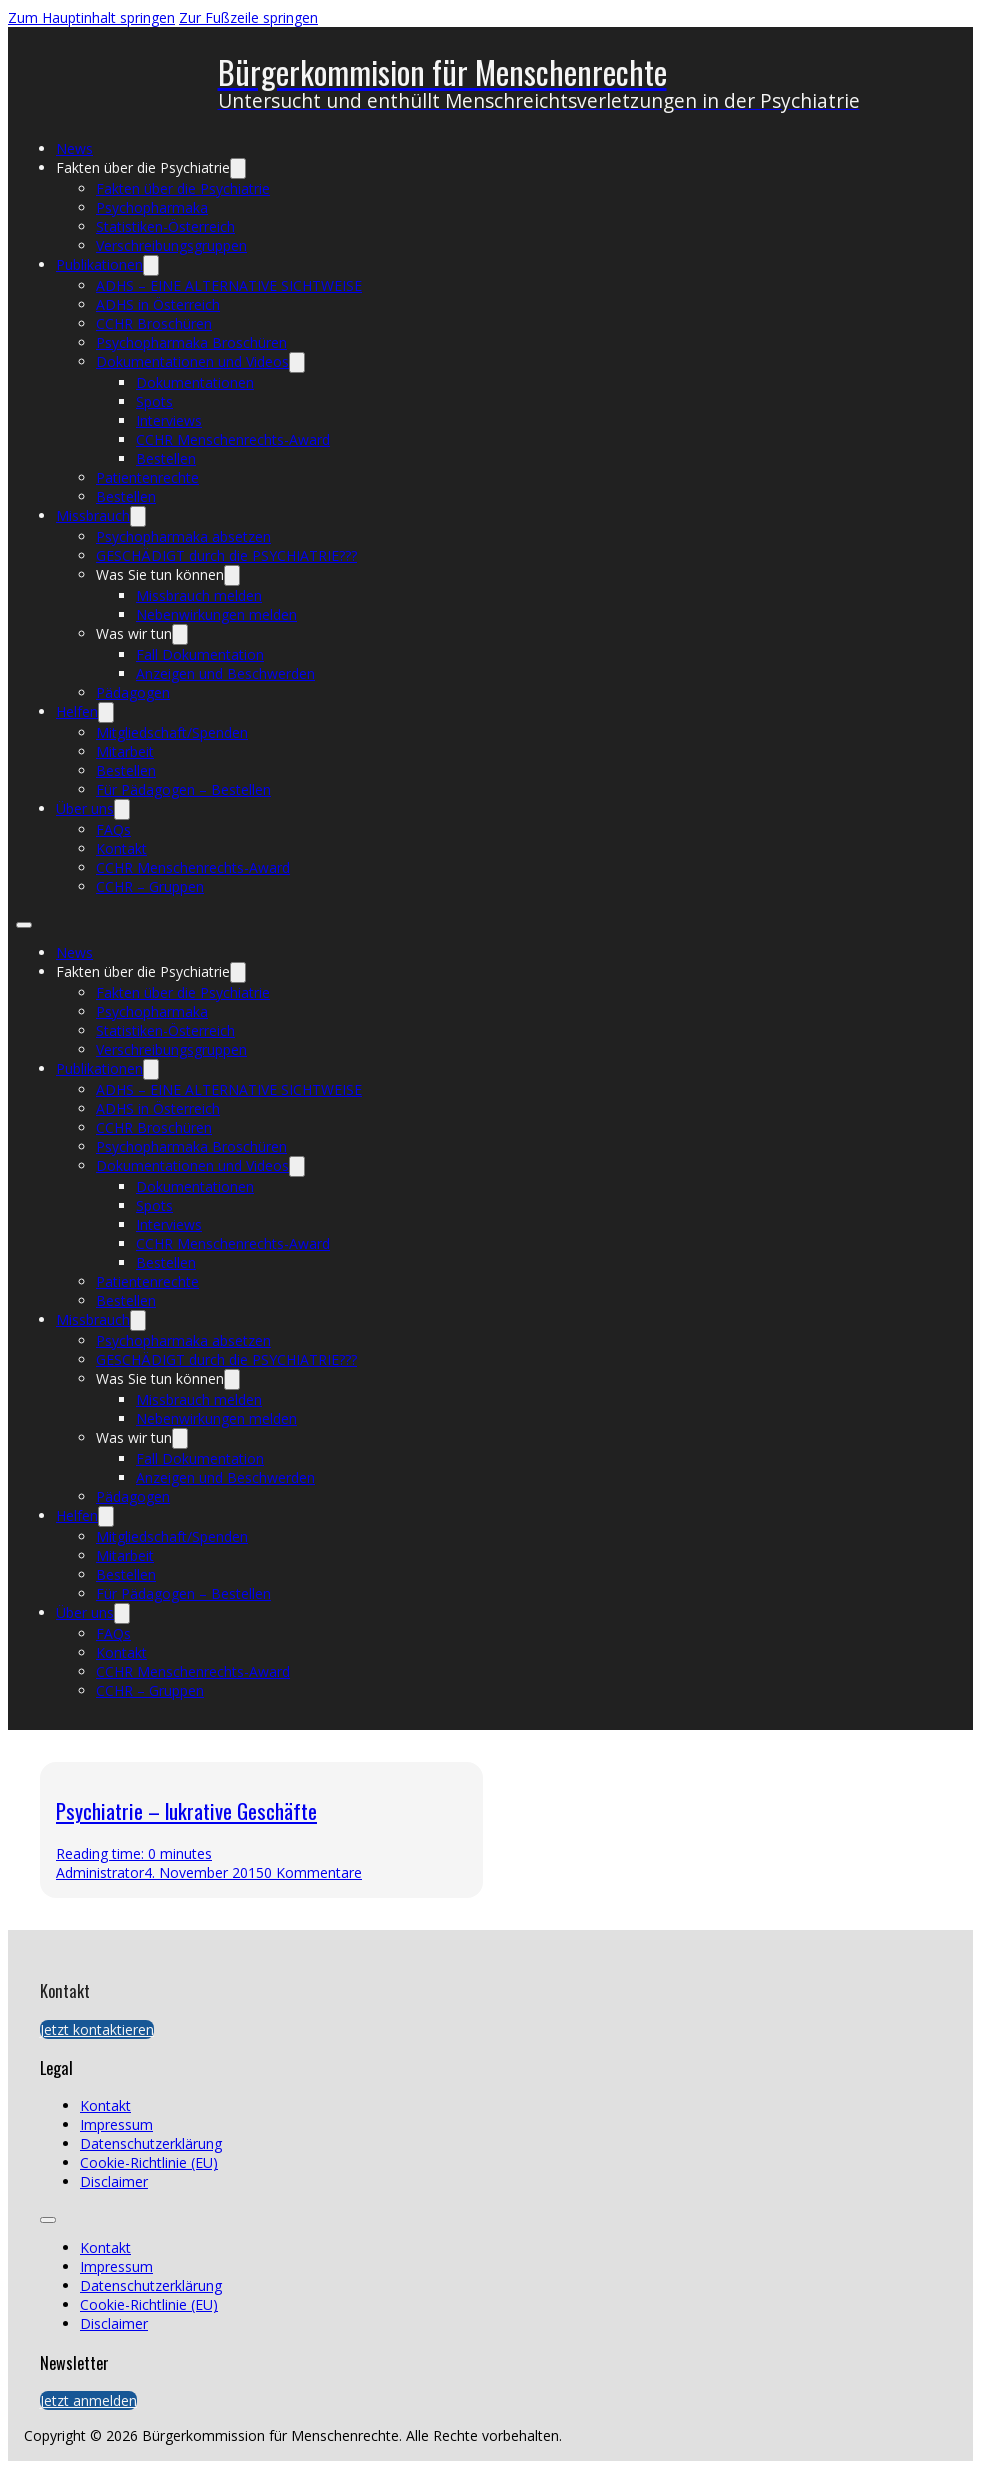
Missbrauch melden (199, 595)
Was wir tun (134, 633)
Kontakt (121, 848)
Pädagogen (133, 692)
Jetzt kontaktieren (97, 2029)
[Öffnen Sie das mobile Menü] (24, 925)
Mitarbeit (125, 751)
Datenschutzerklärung (151, 2143)
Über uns (85, 808)
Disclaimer (114, 2181)
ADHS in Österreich (158, 304)
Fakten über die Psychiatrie (143, 167)
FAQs (113, 829)
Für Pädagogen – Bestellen (183, 789)
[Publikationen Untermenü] (151, 265)
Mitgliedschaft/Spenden (172, 732)
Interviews (169, 420)
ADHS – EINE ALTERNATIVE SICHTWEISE (229, 285)
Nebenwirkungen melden (216, 614)
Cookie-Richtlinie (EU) (149, 2162)
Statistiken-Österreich (165, 226)
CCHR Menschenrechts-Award (233, 439)
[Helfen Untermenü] (106, 712)
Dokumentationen (195, 382)
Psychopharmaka (152, 207)
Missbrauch (93, 515)
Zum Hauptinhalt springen (91, 17)
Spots (154, 401)
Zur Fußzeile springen (248, 17)
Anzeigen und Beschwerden (225, 673)
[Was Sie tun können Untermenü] (232, 575)
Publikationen (99, 264)
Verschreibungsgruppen (171, 245)
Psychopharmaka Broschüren (191, 342)
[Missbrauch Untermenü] (138, 516)
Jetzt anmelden (88, 2400)
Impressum (116, 2124)
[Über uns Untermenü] (122, 809)
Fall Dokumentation (200, 654)
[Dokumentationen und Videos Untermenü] (297, 362)
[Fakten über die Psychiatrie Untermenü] (238, 168)
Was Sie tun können (160, 574)
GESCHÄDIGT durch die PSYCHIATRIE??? (226, 555)
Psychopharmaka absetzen (183, 536)
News (74, 148)
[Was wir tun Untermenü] (180, 634)
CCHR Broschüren (154, 323)
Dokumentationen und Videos (192, 361)
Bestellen (166, 458)
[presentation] (720, 1830)
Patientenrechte (147, 477)
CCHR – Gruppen (150, 886)
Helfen (77, 711)
